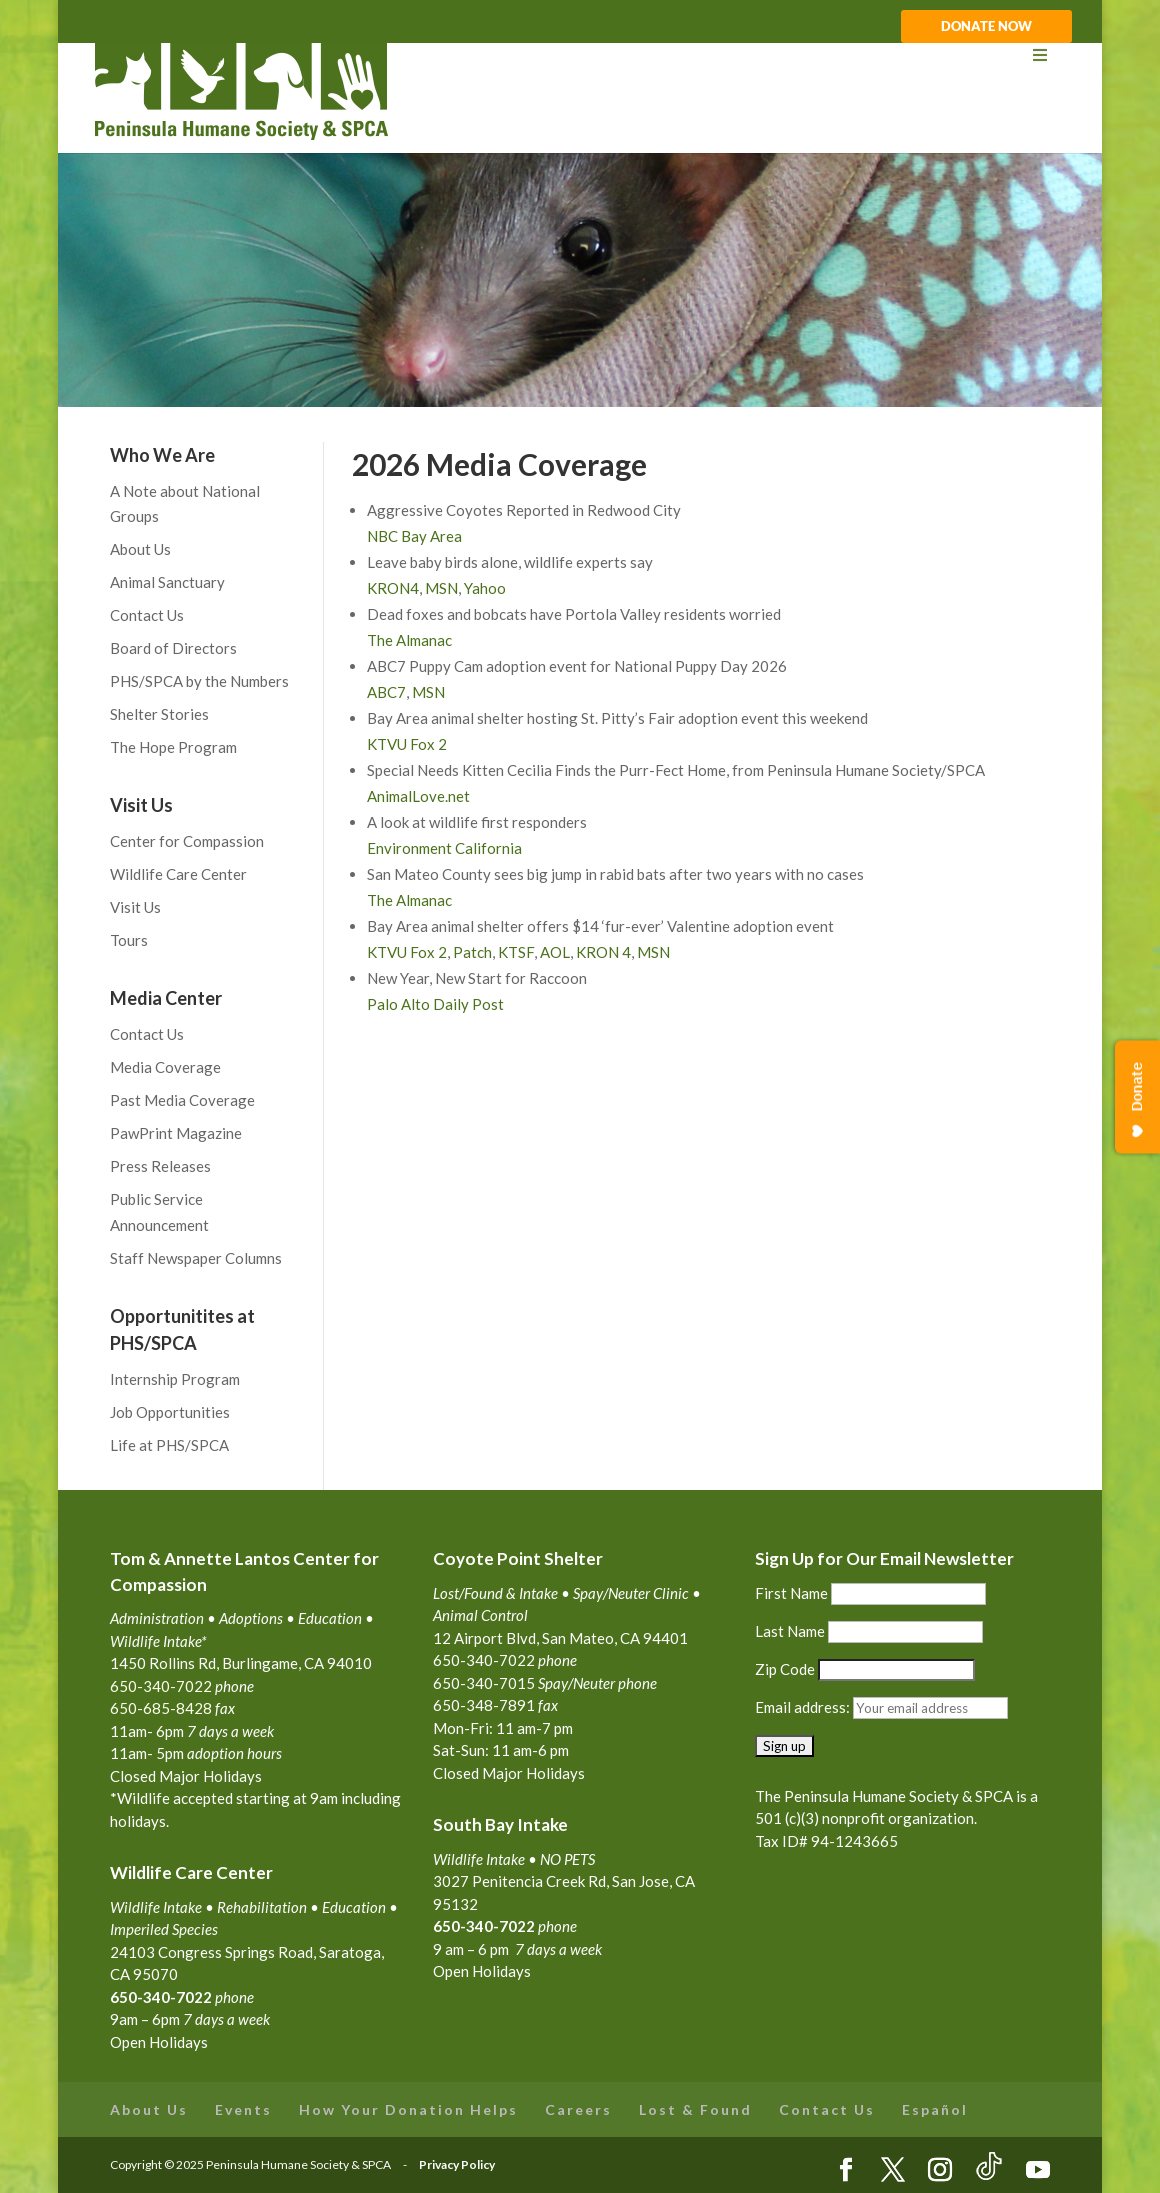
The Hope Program (173, 747)
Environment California (444, 848)
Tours (129, 940)
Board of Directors (173, 648)
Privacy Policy (457, 2164)
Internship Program (175, 1379)
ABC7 (386, 692)
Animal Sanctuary (167, 582)
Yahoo (485, 588)
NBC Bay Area (414, 536)
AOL (555, 952)
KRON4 (393, 588)
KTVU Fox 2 (407, 744)
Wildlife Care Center (178, 874)
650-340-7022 (484, 1926)
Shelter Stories (159, 714)
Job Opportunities (170, 1412)
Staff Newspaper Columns (196, 1258)
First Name (791, 1593)
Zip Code (785, 1669)
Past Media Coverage (182, 1100)
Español (935, 2109)
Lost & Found (695, 2109)
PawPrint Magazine (176, 1133)
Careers (578, 2109)
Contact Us (147, 615)
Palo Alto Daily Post (435, 1004)
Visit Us (135, 907)
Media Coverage (165, 1067)
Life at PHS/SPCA (169, 1445)
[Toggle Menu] (579, 55)
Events (243, 2109)
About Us (140, 549)
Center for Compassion (187, 841)
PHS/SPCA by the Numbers (199, 681)
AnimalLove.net (418, 796)
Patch (472, 952)
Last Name (790, 1631)
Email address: (804, 1707)
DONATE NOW (986, 27)
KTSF (516, 952)
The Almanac (409, 640)
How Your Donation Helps (408, 2109)
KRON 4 (603, 952)
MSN (441, 588)
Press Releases (160, 1166)
